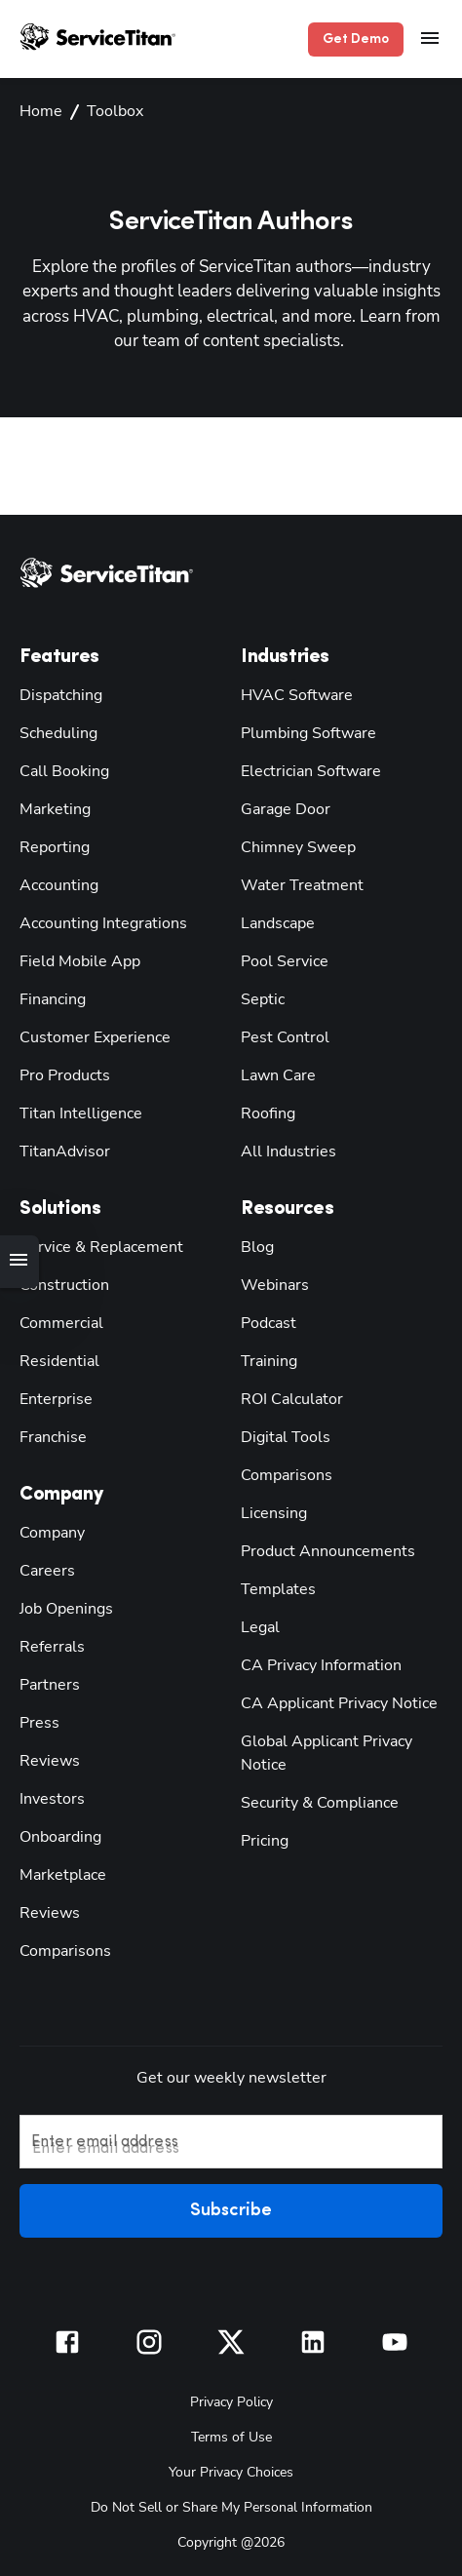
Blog (256, 1244)
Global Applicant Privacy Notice (320, 1751)
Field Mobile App (75, 959)
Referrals (48, 1644)
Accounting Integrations (95, 921)
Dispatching (57, 692)
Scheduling (54, 730)
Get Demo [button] (360, 39)
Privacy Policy (231, 2398)
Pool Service (280, 959)
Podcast (265, 1320)
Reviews (46, 1758)
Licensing (271, 1511)
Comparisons (60, 1948)
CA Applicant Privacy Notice (332, 1701)
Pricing (263, 1838)
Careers (43, 1568)
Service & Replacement (93, 1244)
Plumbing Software (301, 730)
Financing (50, 997)
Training (267, 1358)
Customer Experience (86, 1035)
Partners (44, 1682)
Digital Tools (281, 1434)
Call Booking (61, 769)
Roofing (266, 1111)
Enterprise (51, 1396)
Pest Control (280, 1035)
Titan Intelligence (74, 1111)
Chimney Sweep (292, 845)
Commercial (57, 1320)
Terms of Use (230, 2433)
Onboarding (56, 1834)
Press (36, 1720)
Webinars (270, 1282)
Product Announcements (317, 1549)
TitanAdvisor (60, 1149)
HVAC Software (292, 692)
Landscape (274, 921)
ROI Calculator (288, 1396)
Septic (260, 997)
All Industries (284, 1149)
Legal (258, 1625)
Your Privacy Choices (231, 2468)
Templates (273, 1587)
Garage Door (281, 807)
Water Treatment (293, 883)
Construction (59, 1282)
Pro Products (59, 1073)
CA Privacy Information (316, 1663)
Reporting (50, 845)
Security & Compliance (314, 1800)
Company (49, 1530)
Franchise (49, 1434)
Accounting (56, 883)
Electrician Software (304, 769)
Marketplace (58, 1872)
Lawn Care (275, 1073)
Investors (48, 1796)
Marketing (52, 807)
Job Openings (62, 1606)
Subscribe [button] (231, 2209)
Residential (54, 1358)
